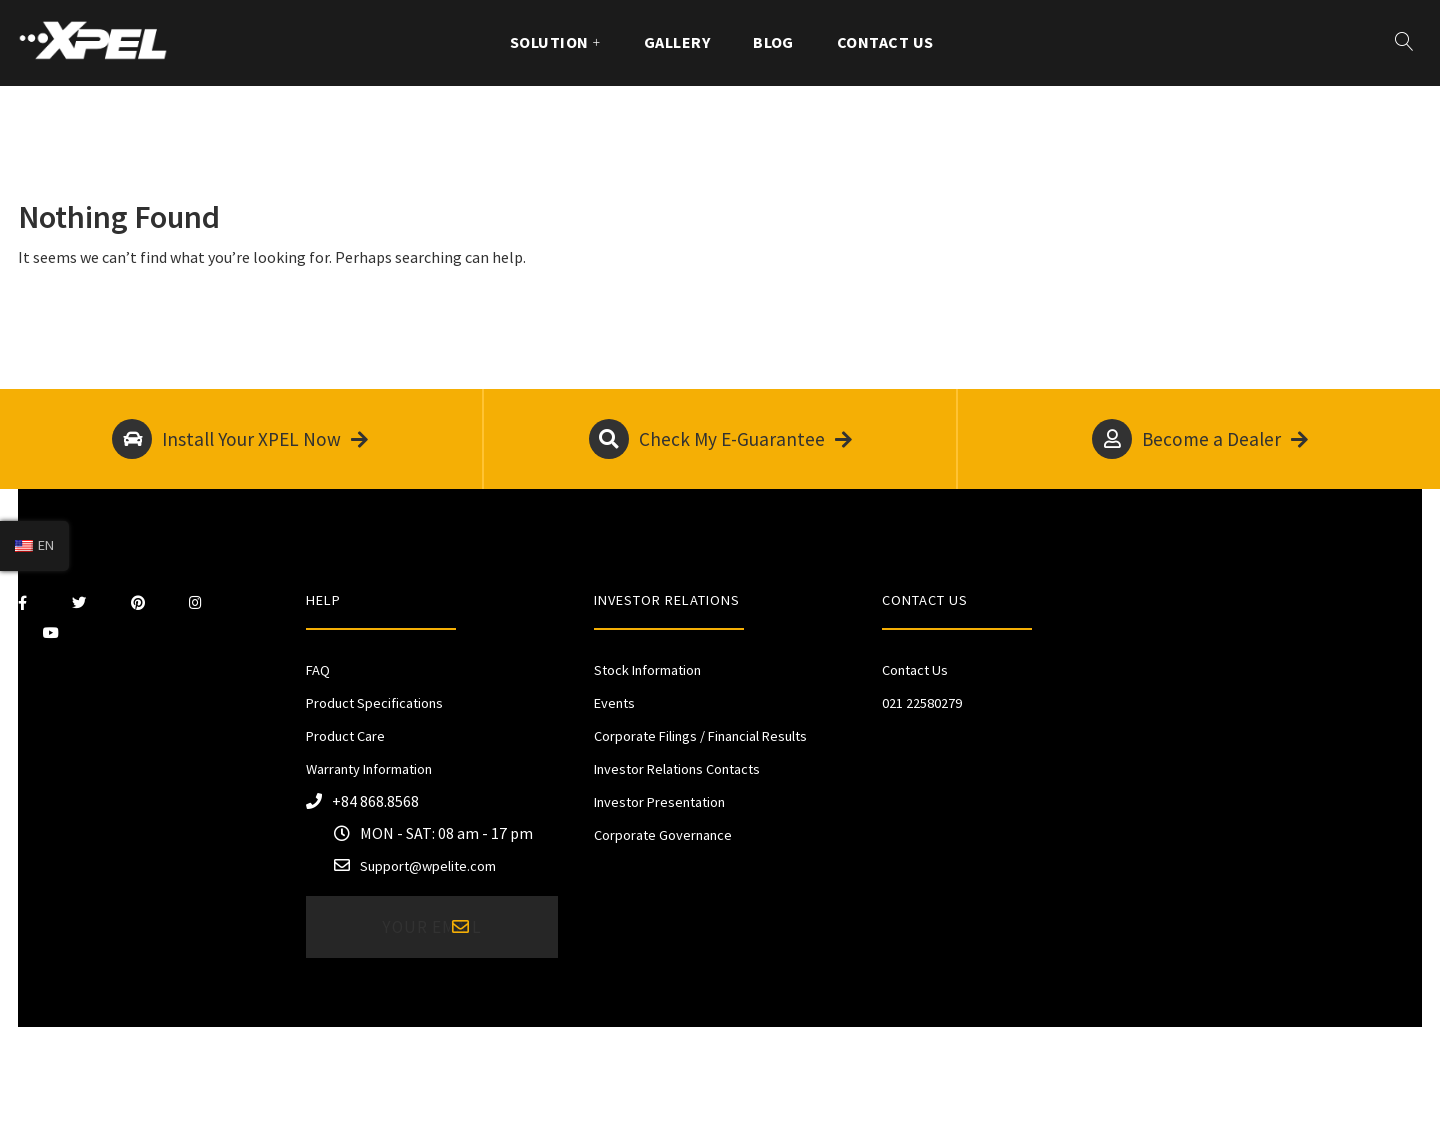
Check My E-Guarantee (720, 439)
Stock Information (647, 670)
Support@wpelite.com (428, 866)
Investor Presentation (659, 802)
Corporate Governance (663, 835)
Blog (773, 42)
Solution (549, 42)
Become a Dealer (1200, 439)
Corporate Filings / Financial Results (700, 736)
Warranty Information (369, 769)
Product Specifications (374, 703)
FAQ (318, 670)
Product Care (345, 736)
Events (614, 703)
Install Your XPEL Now (240, 439)
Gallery (677, 42)
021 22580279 (922, 703)
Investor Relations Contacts (677, 769)
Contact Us (885, 42)
